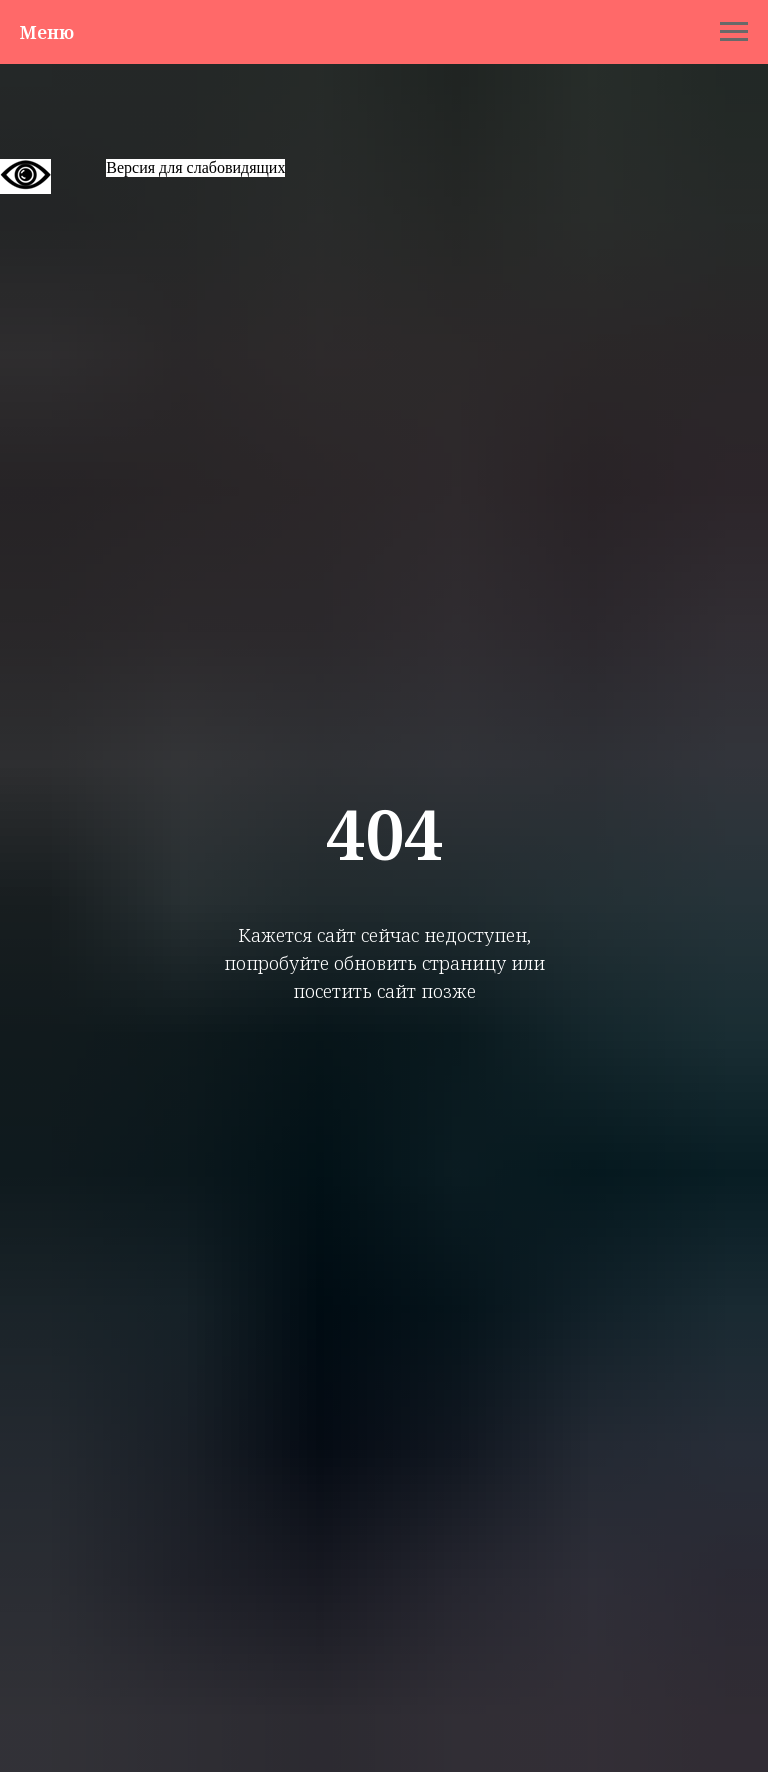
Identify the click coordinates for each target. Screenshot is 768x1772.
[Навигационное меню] (734, 32)
